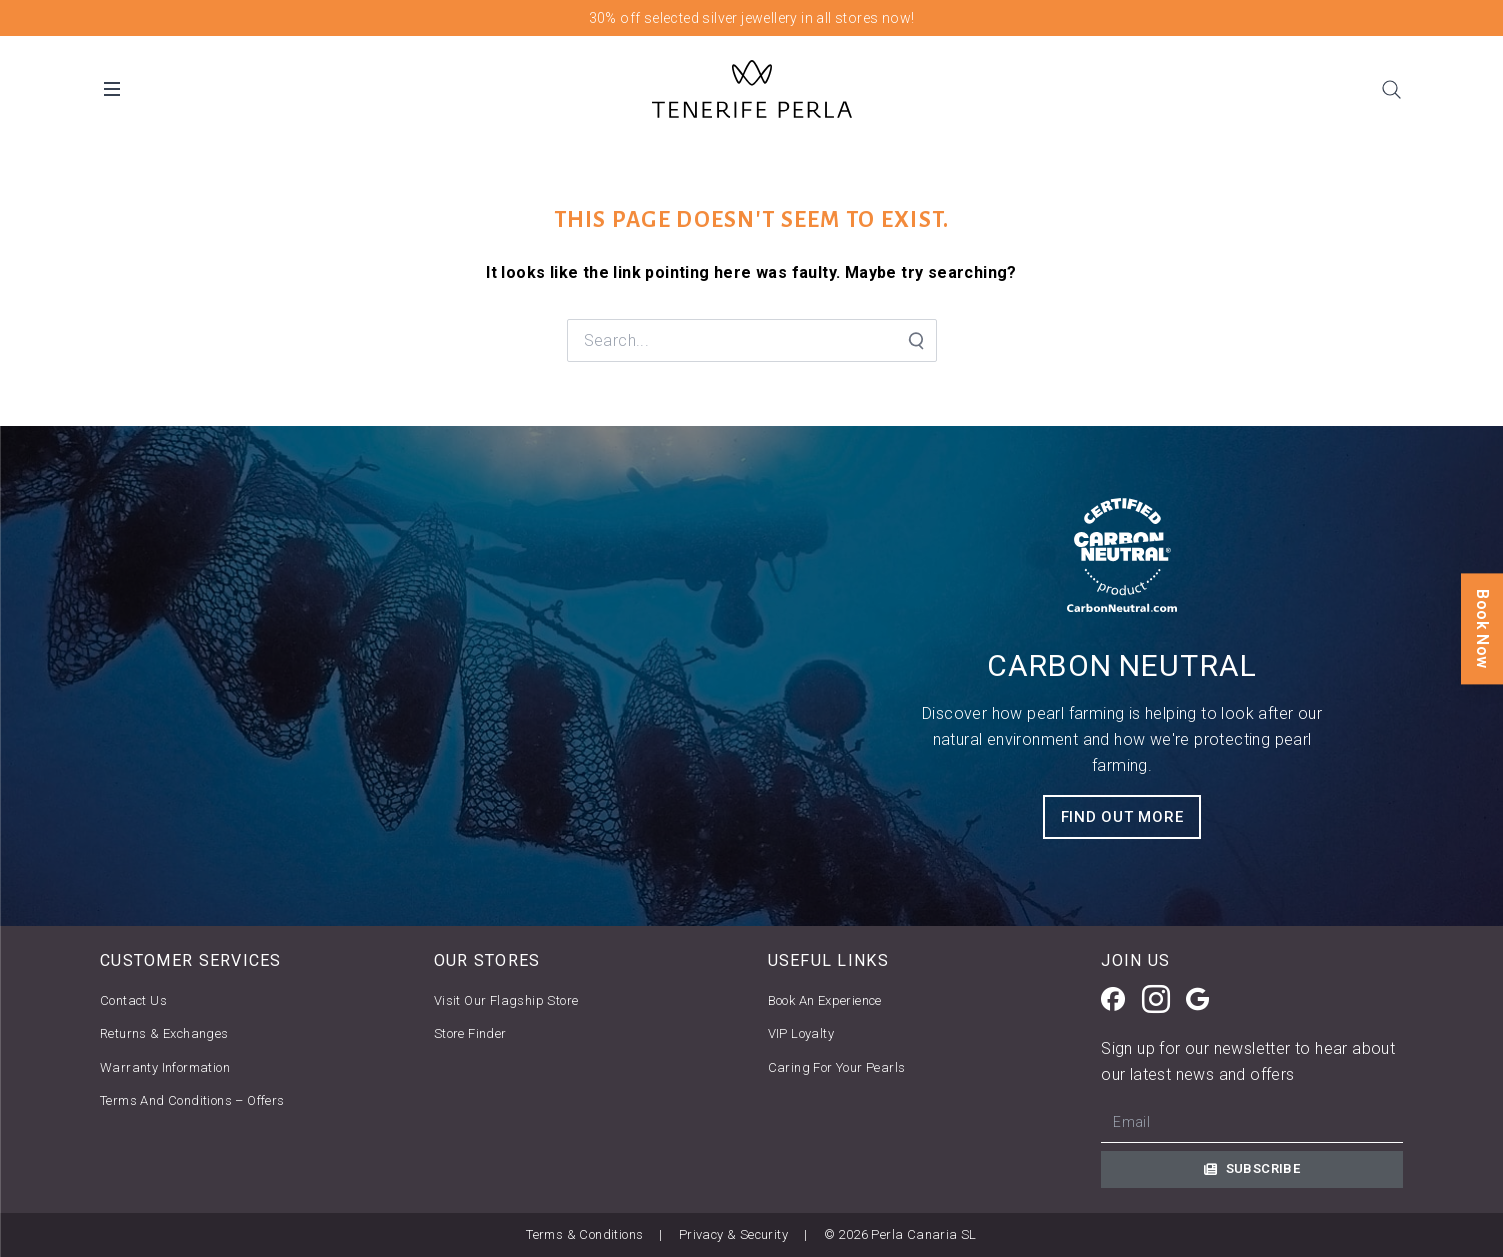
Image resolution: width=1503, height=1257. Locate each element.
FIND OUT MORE (1122, 817)
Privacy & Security (733, 1234)
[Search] (1391, 89)
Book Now (1482, 628)
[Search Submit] (915, 341)
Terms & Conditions (584, 1234)
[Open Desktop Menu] (112, 89)
